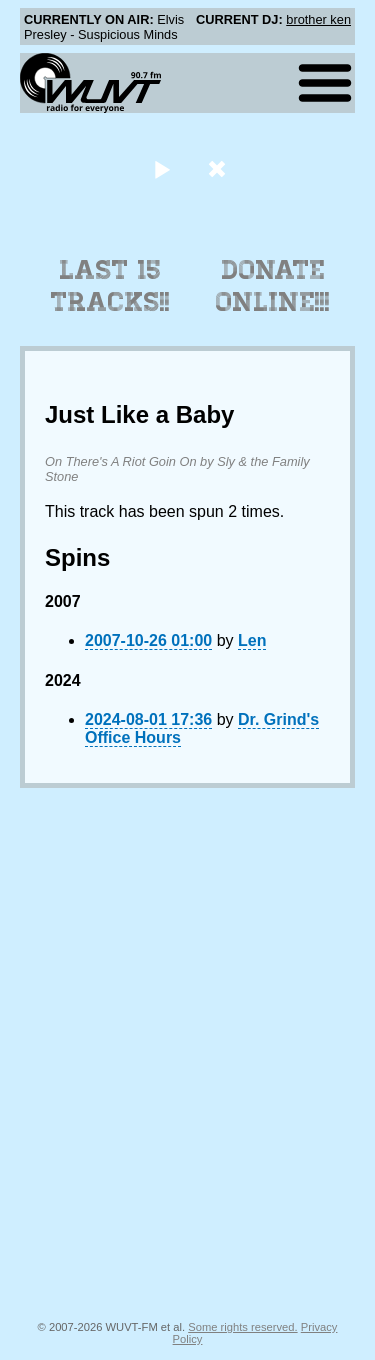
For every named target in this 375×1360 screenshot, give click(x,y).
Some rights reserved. (242, 1327)
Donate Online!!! (273, 286)
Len (252, 640)
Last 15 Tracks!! (110, 286)
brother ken (318, 19)
